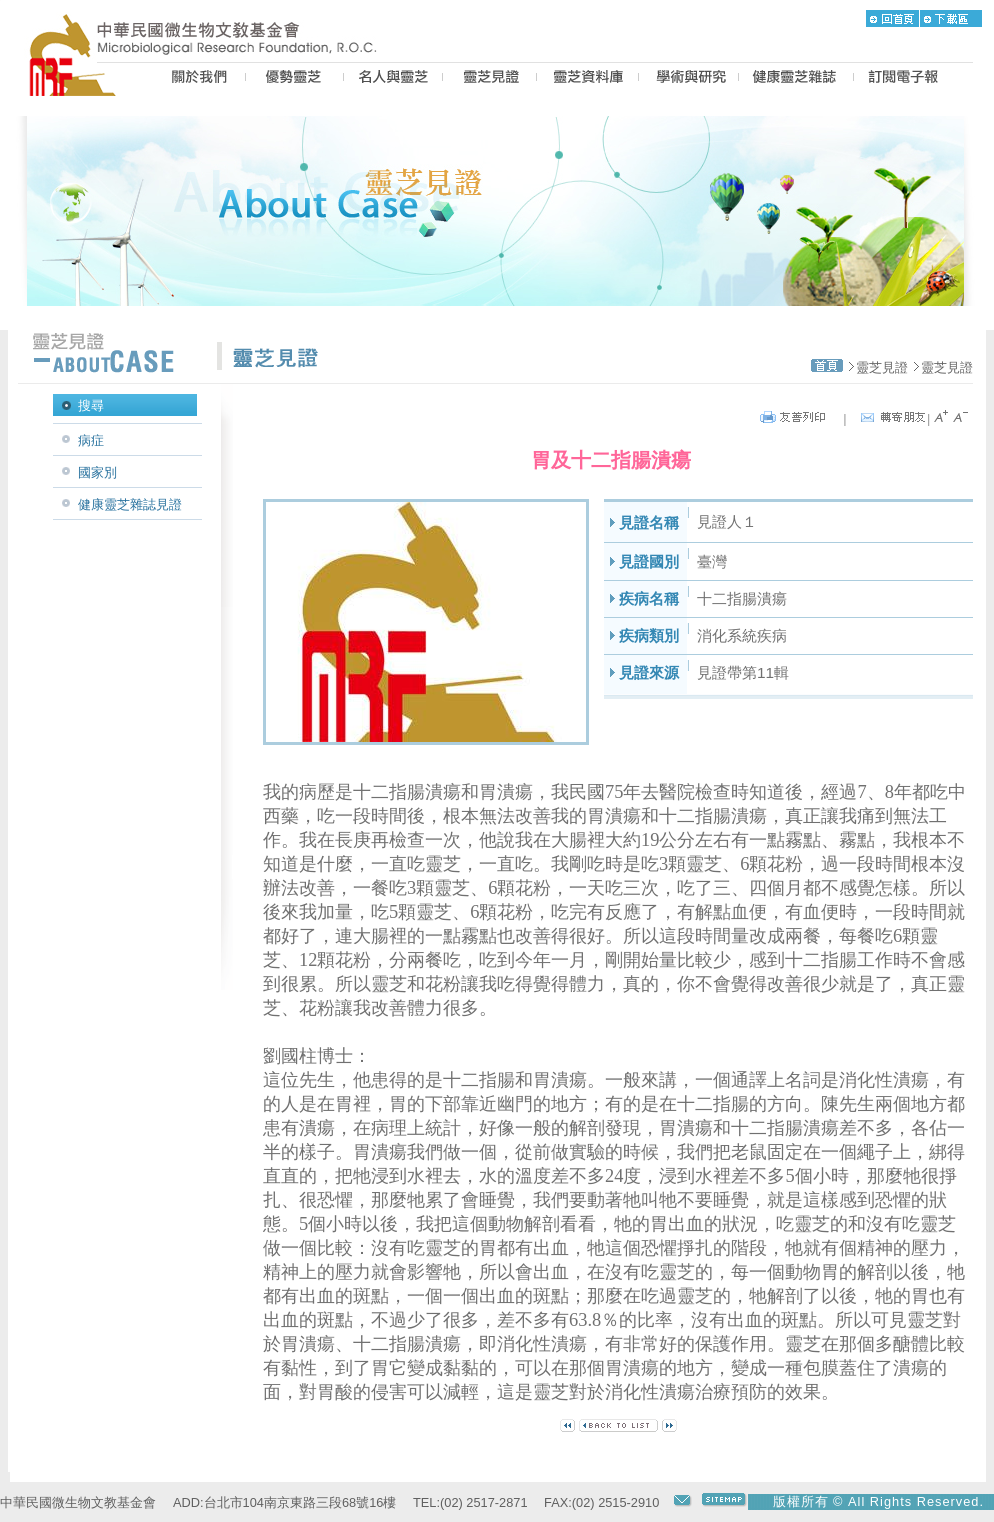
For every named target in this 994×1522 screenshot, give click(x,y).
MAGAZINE (796, 79)
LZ (587, 79)
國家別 (97, 472)
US (196, 79)
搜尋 (91, 405)
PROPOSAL (688, 79)
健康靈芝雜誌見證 (130, 504)
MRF (78, 79)
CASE (489, 79)
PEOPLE (393, 79)
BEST (294, 79)
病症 (91, 440)
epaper (903, 79)
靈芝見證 (882, 367)
